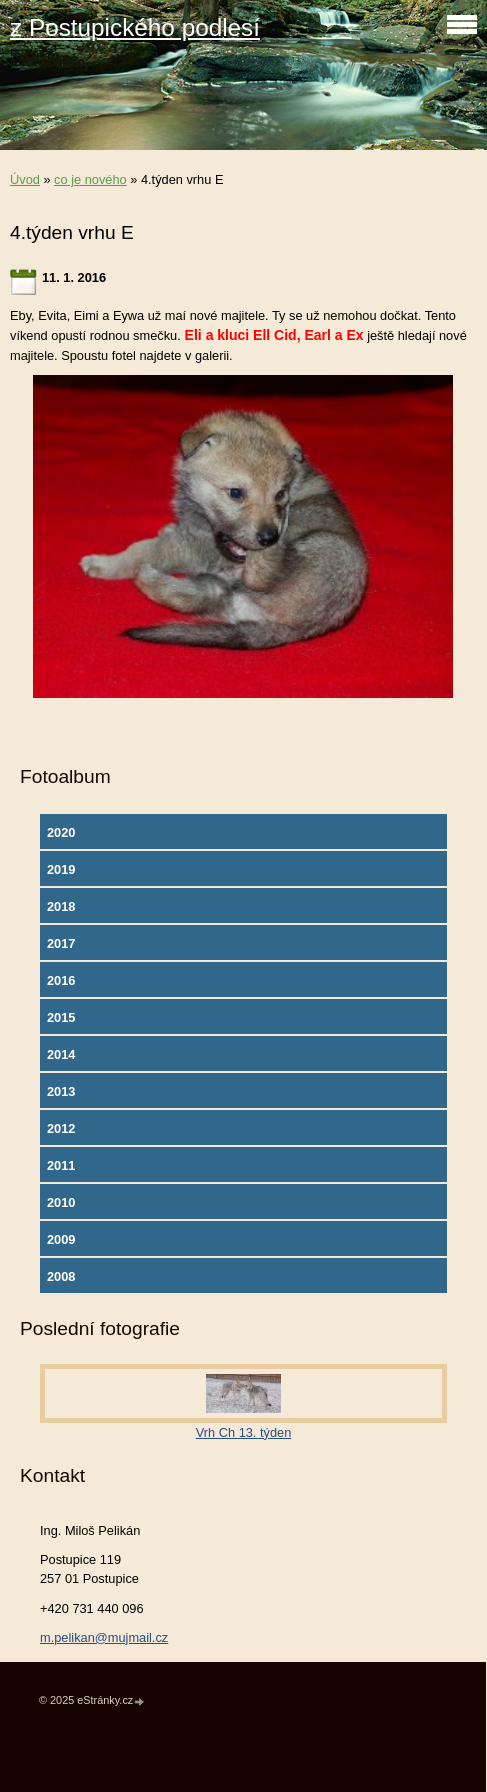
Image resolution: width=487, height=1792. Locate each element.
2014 (61, 1054)
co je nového (90, 179)
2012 (61, 1128)
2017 (61, 943)
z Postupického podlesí (135, 27)
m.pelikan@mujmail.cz (104, 1637)
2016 (61, 980)
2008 (61, 1276)
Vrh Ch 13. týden (244, 1432)
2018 (61, 906)
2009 (61, 1239)
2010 (61, 1202)
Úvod (25, 179)
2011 (61, 1165)
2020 (61, 832)
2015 (61, 1017)
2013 (61, 1091)
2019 (61, 869)
